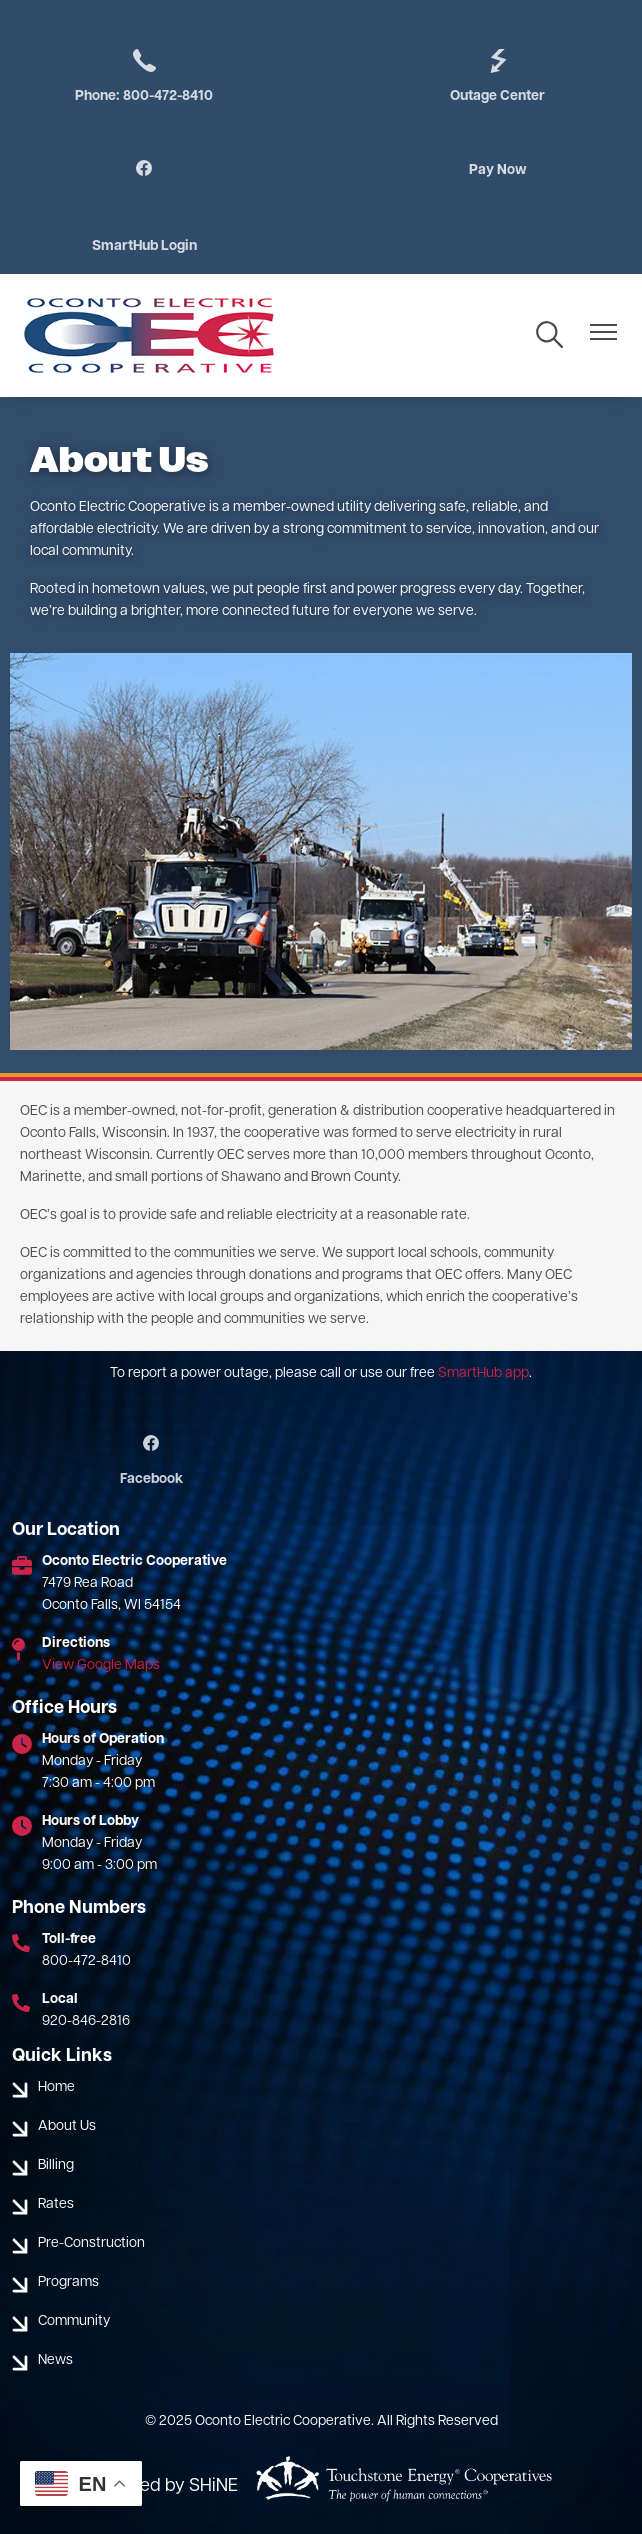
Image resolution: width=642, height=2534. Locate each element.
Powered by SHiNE (163, 2486)
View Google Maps (101, 1665)
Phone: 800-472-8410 (144, 75)
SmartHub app (483, 1373)
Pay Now (498, 170)
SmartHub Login (144, 246)
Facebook (151, 1461)
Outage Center (497, 75)
